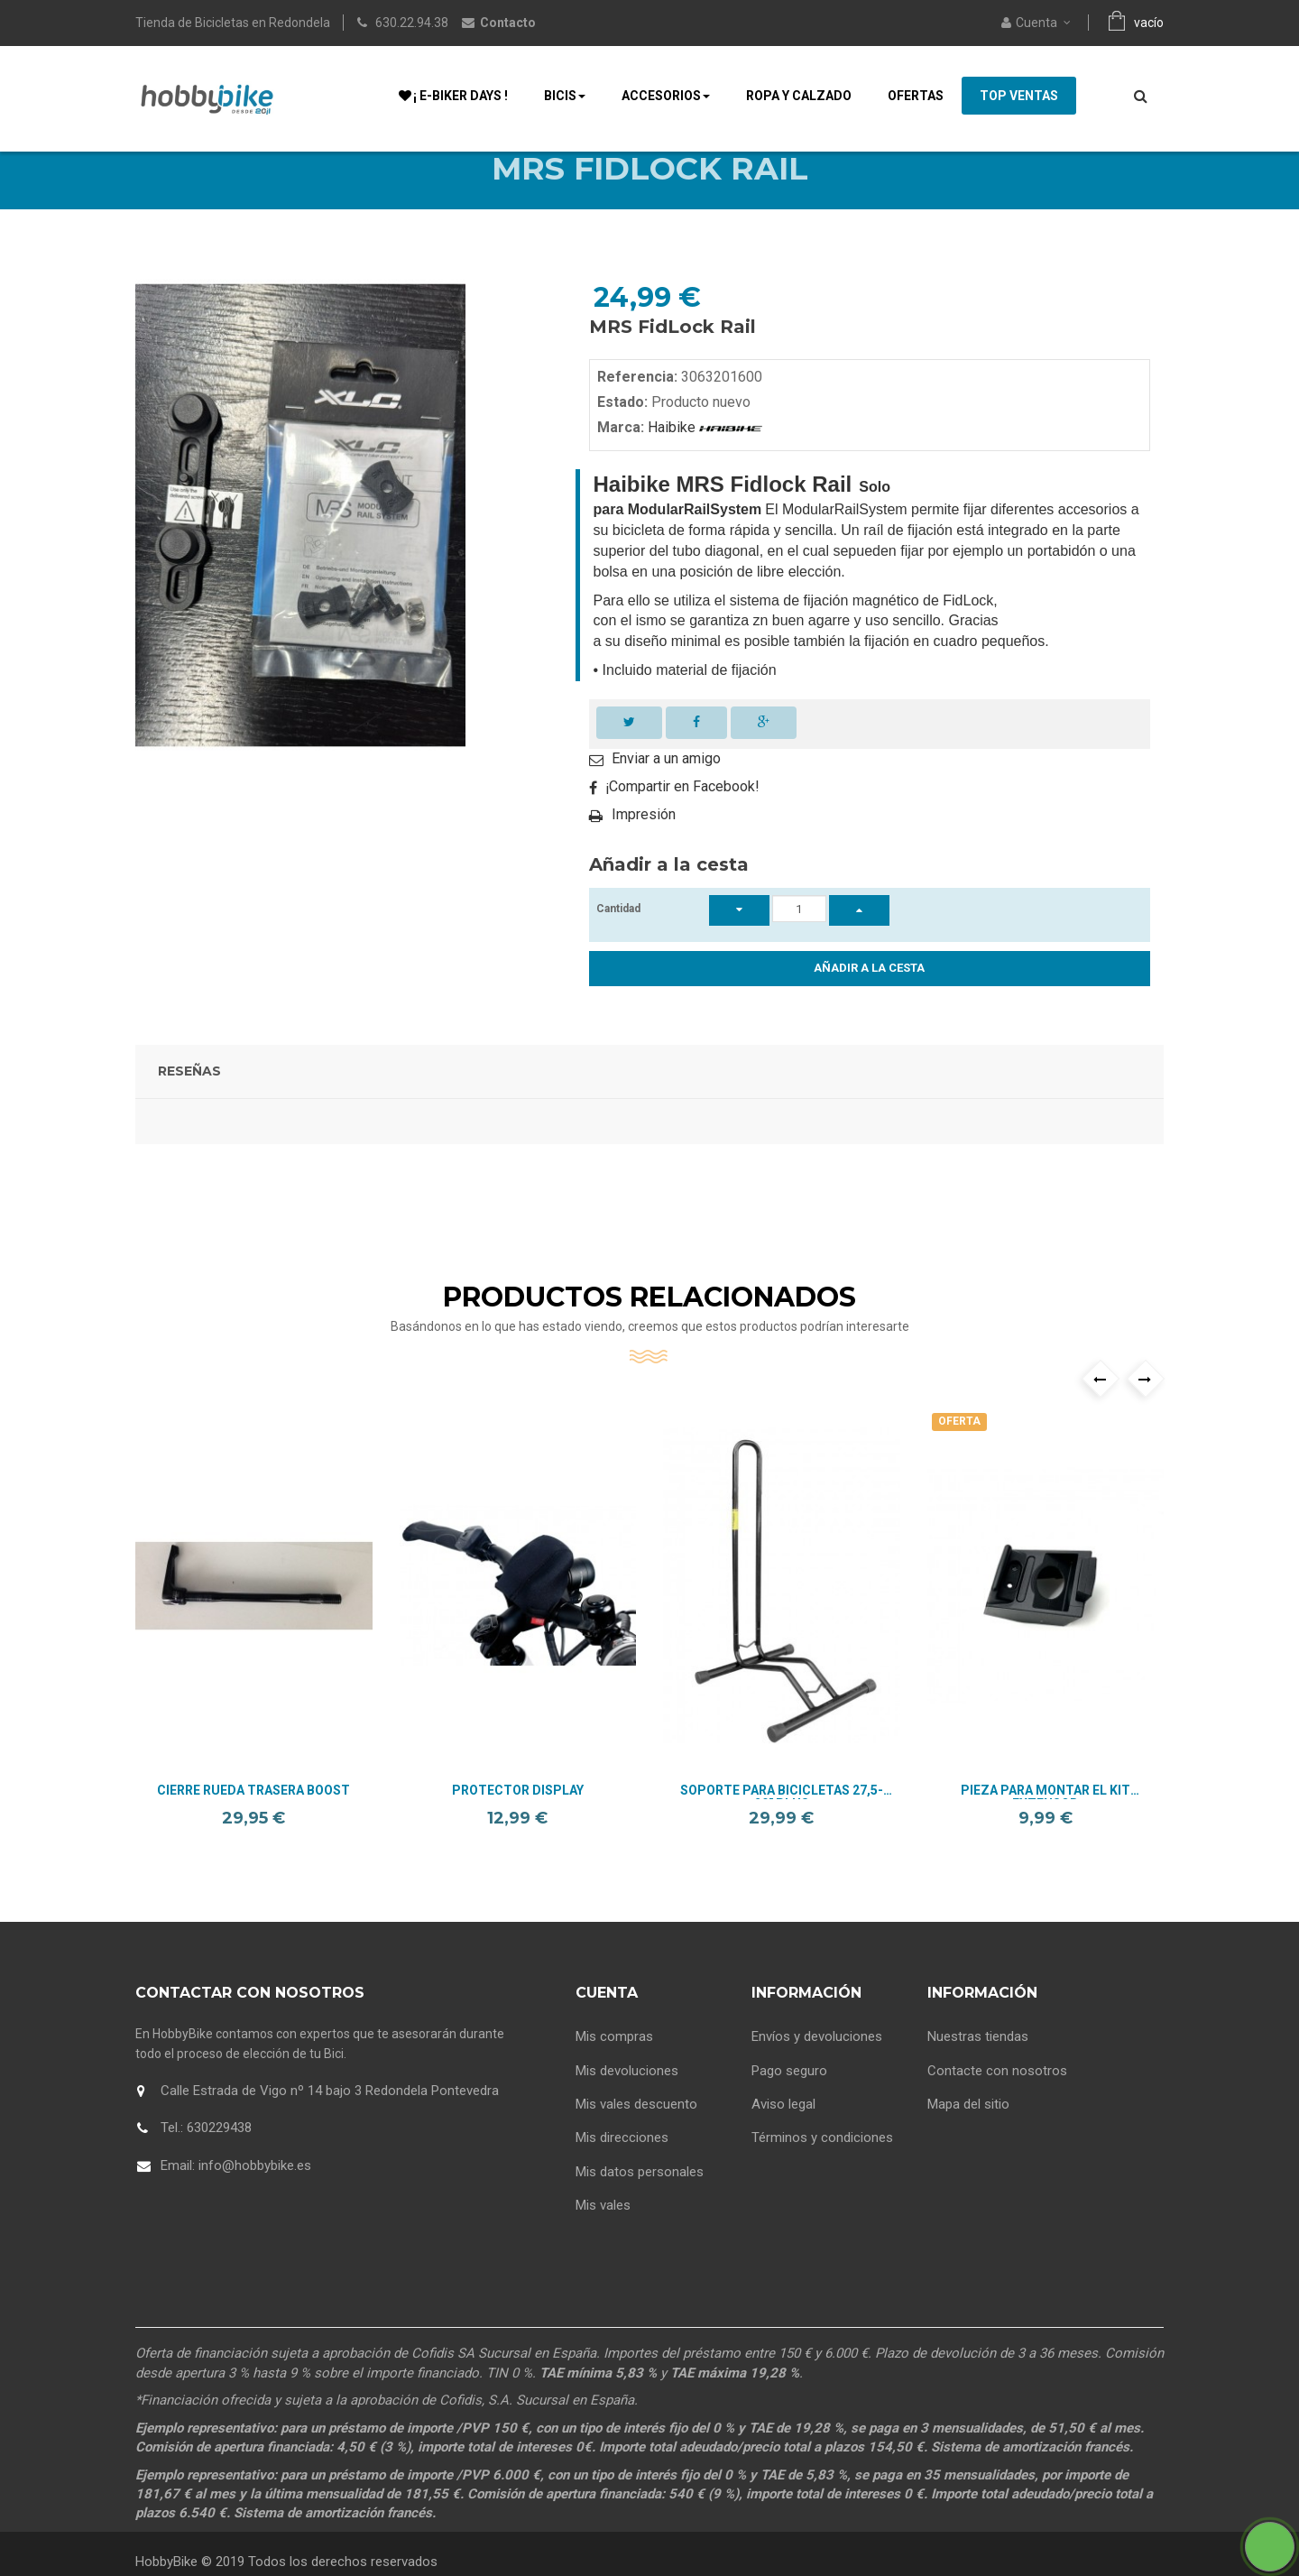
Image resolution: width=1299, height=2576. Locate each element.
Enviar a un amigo (666, 787)
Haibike (703, 456)
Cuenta (607, 2021)
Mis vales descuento (636, 2127)
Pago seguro (789, 2093)
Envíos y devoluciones (816, 2060)
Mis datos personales (640, 2195)
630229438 (219, 2156)
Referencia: (637, 405)
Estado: (622, 430)
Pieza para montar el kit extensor (1045, 1820)
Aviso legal (783, 2127)
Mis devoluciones (627, 2093)
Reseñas (189, 1100)
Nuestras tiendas (977, 2060)
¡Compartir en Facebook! (682, 815)
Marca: (620, 456)
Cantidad (618, 937)
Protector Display (518, 1819)
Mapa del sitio (968, 2127)
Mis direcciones (622, 2161)
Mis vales (603, 2229)
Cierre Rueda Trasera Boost (253, 1819)
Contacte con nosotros (997, 2093)
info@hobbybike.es (254, 2194)
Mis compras (614, 2060)
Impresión (644, 843)
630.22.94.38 (411, 22)
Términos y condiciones (822, 2161)
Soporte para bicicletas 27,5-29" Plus (781, 1820)
